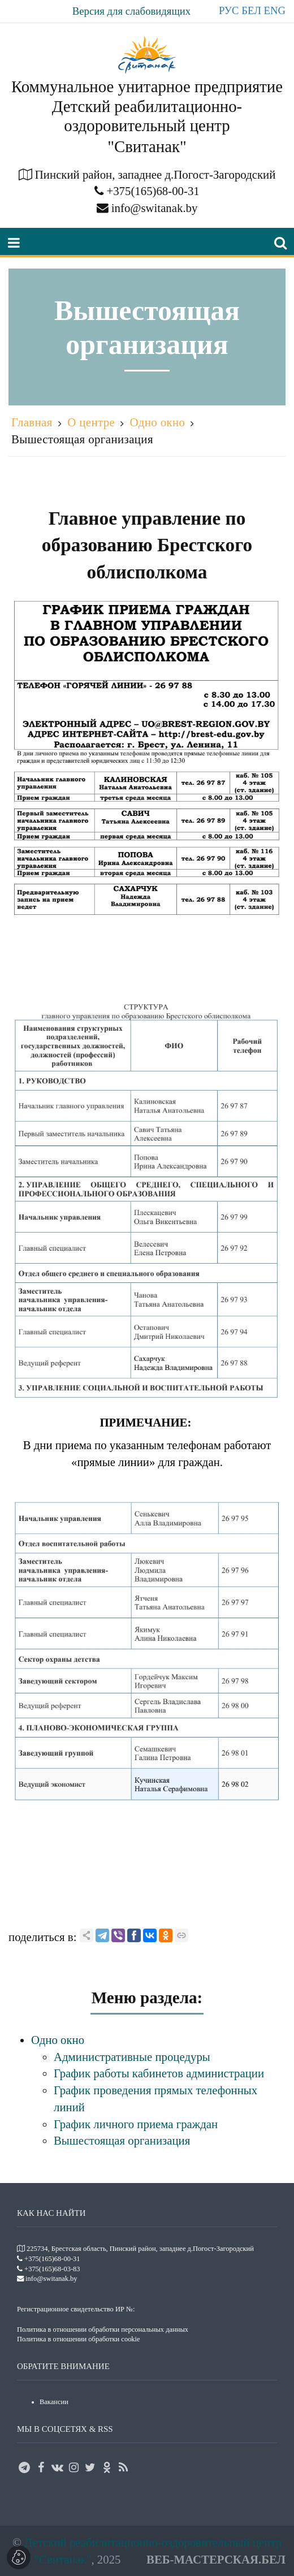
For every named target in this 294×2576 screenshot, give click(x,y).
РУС (229, 10)
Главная (32, 422)
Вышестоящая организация (82, 439)
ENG (275, 10)
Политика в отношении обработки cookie (78, 2339)
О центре (91, 422)
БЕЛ (251, 10)
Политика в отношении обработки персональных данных (102, 2329)
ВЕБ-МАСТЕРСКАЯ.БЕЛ (216, 2559)
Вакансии (54, 2402)
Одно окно (157, 422)
